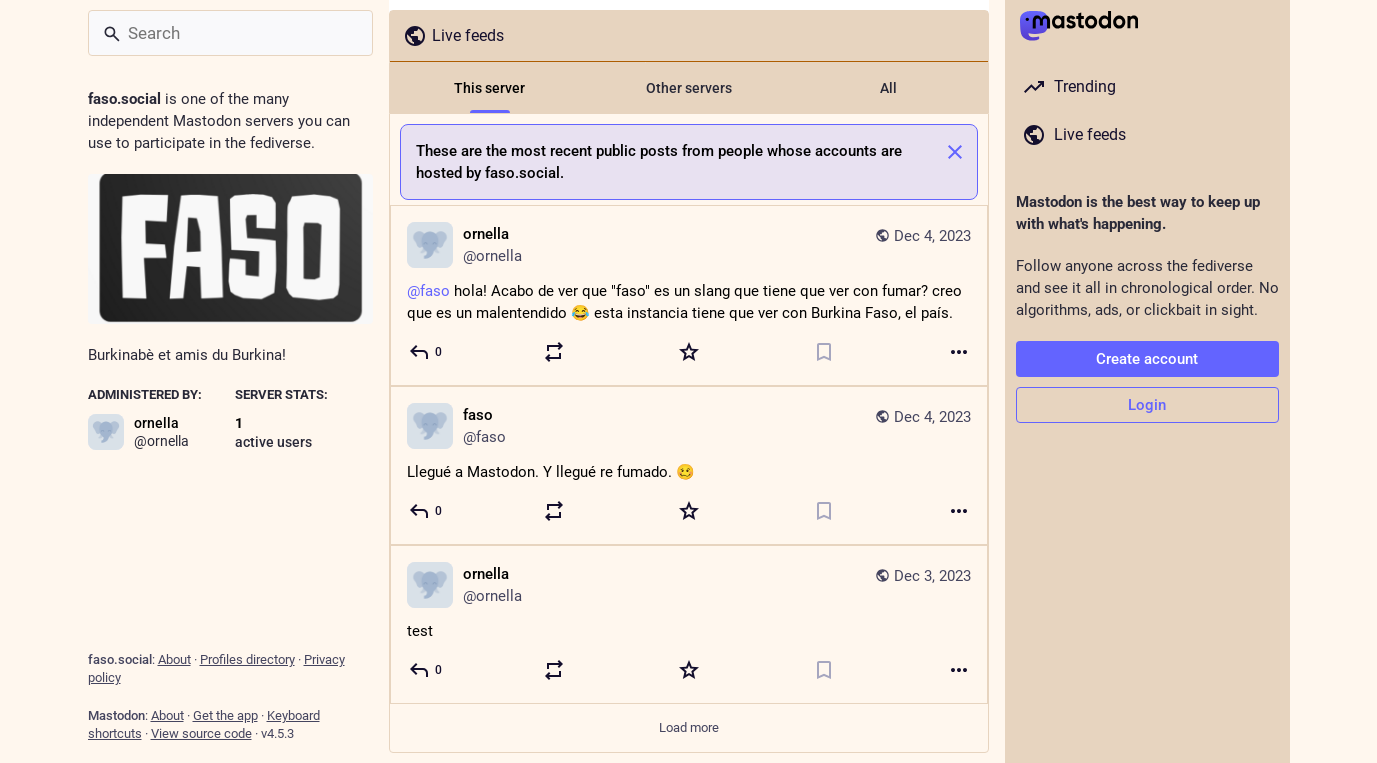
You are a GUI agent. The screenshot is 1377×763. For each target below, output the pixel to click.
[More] (959, 352)
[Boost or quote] (554, 352)
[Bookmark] (824, 352)
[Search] (230, 33)
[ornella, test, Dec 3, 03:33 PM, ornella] (689, 624)
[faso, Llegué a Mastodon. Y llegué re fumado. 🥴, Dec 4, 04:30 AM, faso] (689, 465)
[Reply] (426, 352)
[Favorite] (689, 352)
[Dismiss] (955, 152)
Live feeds (453, 36)
